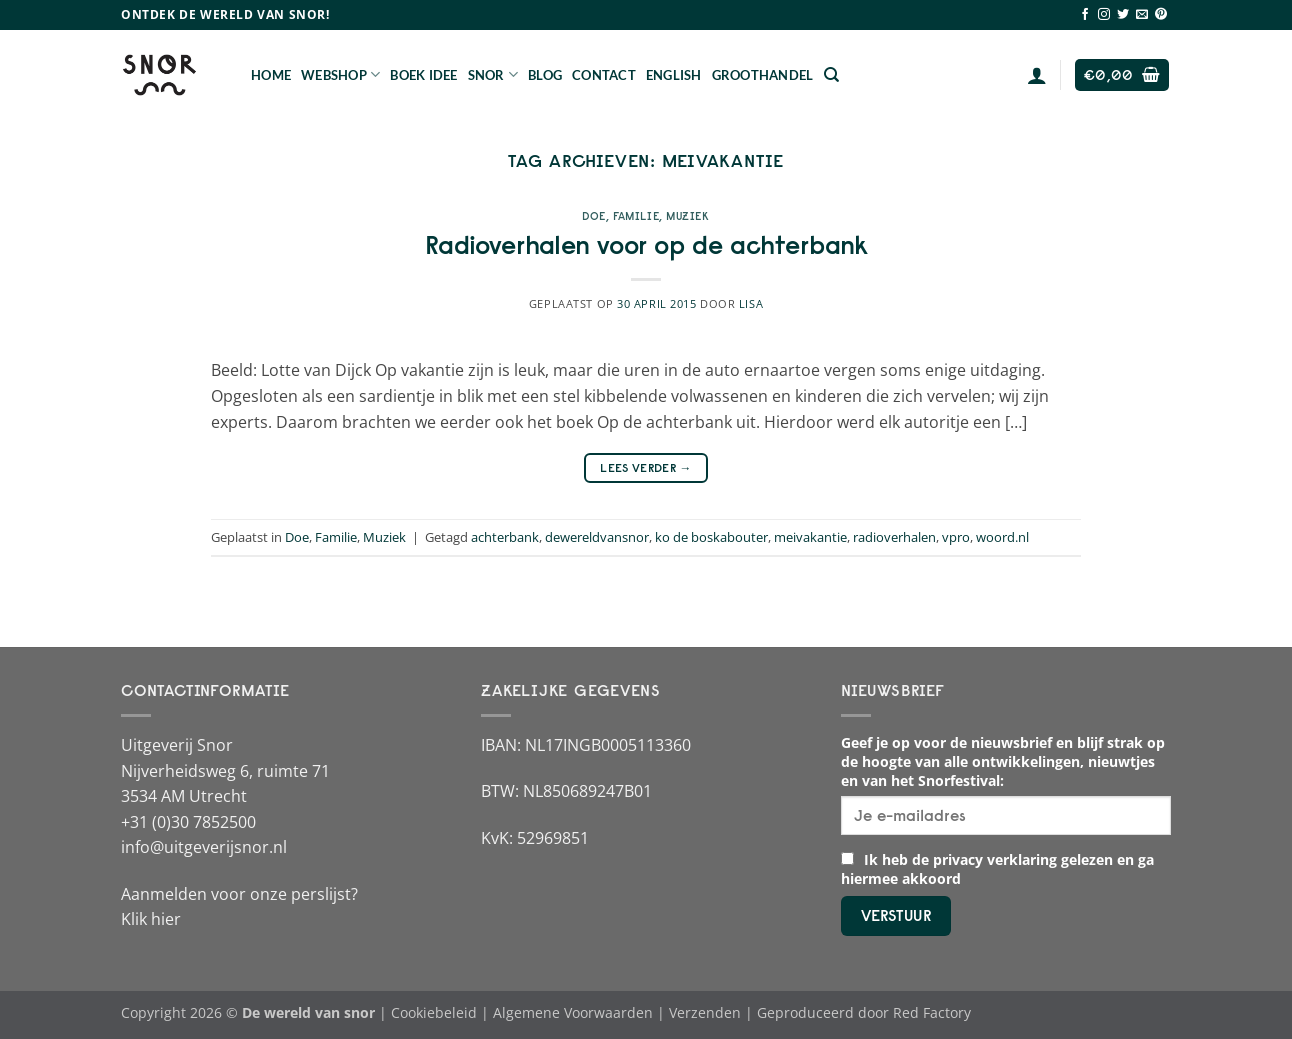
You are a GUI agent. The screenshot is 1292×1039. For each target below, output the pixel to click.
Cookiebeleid (434, 1012)
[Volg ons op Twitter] (1123, 15)
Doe (594, 216)
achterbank (505, 537)
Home (271, 75)
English (674, 75)
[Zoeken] (831, 75)
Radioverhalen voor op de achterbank (646, 245)
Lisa (751, 303)
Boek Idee (423, 75)
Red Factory (932, 1012)
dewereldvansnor (597, 537)
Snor (493, 74)
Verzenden (705, 1012)
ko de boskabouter (711, 537)
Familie (636, 216)
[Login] (1037, 75)
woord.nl (1002, 537)
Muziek (687, 216)
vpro (956, 537)
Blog (545, 75)
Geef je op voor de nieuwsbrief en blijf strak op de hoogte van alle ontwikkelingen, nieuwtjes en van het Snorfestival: (1003, 761)
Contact (604, 75)
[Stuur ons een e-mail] (1142, 15)
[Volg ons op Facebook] (1085, 15)
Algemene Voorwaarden (573, 1012)
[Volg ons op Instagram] (1104, 15)
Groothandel (763, 75)
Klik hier (151, 919)
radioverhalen (894, 537)
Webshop (340, 74)
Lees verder (646, 467)
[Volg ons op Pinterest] (1161, 15)
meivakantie (810, 537)
